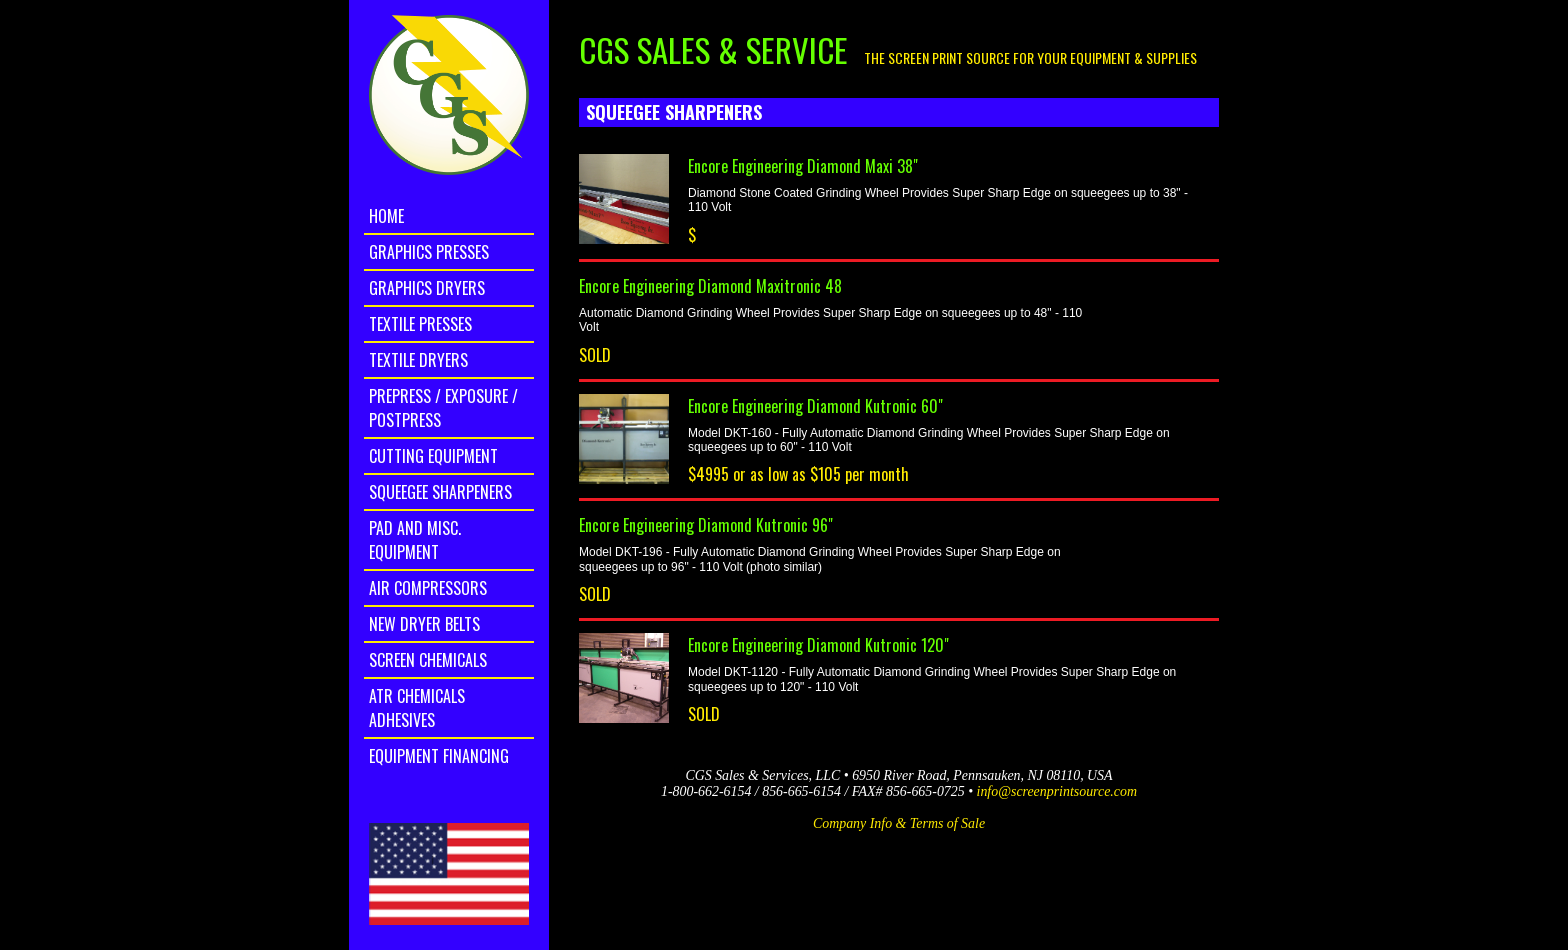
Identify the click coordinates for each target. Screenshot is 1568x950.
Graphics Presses (429, 252)
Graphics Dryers (427, 288)
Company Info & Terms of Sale (899, 823)
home (386, 216)
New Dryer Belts (424, 624)
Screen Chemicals (428, 660)
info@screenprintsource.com (1057, 791)
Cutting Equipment (433, 456)
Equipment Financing (439, 756)
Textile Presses (420, 324)
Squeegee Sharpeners (440, 492)
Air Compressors (428, 588)
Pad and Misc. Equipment (415, 540)
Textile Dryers (418, 360)
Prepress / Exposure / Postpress (443, 408)
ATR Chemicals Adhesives (417, 708)
